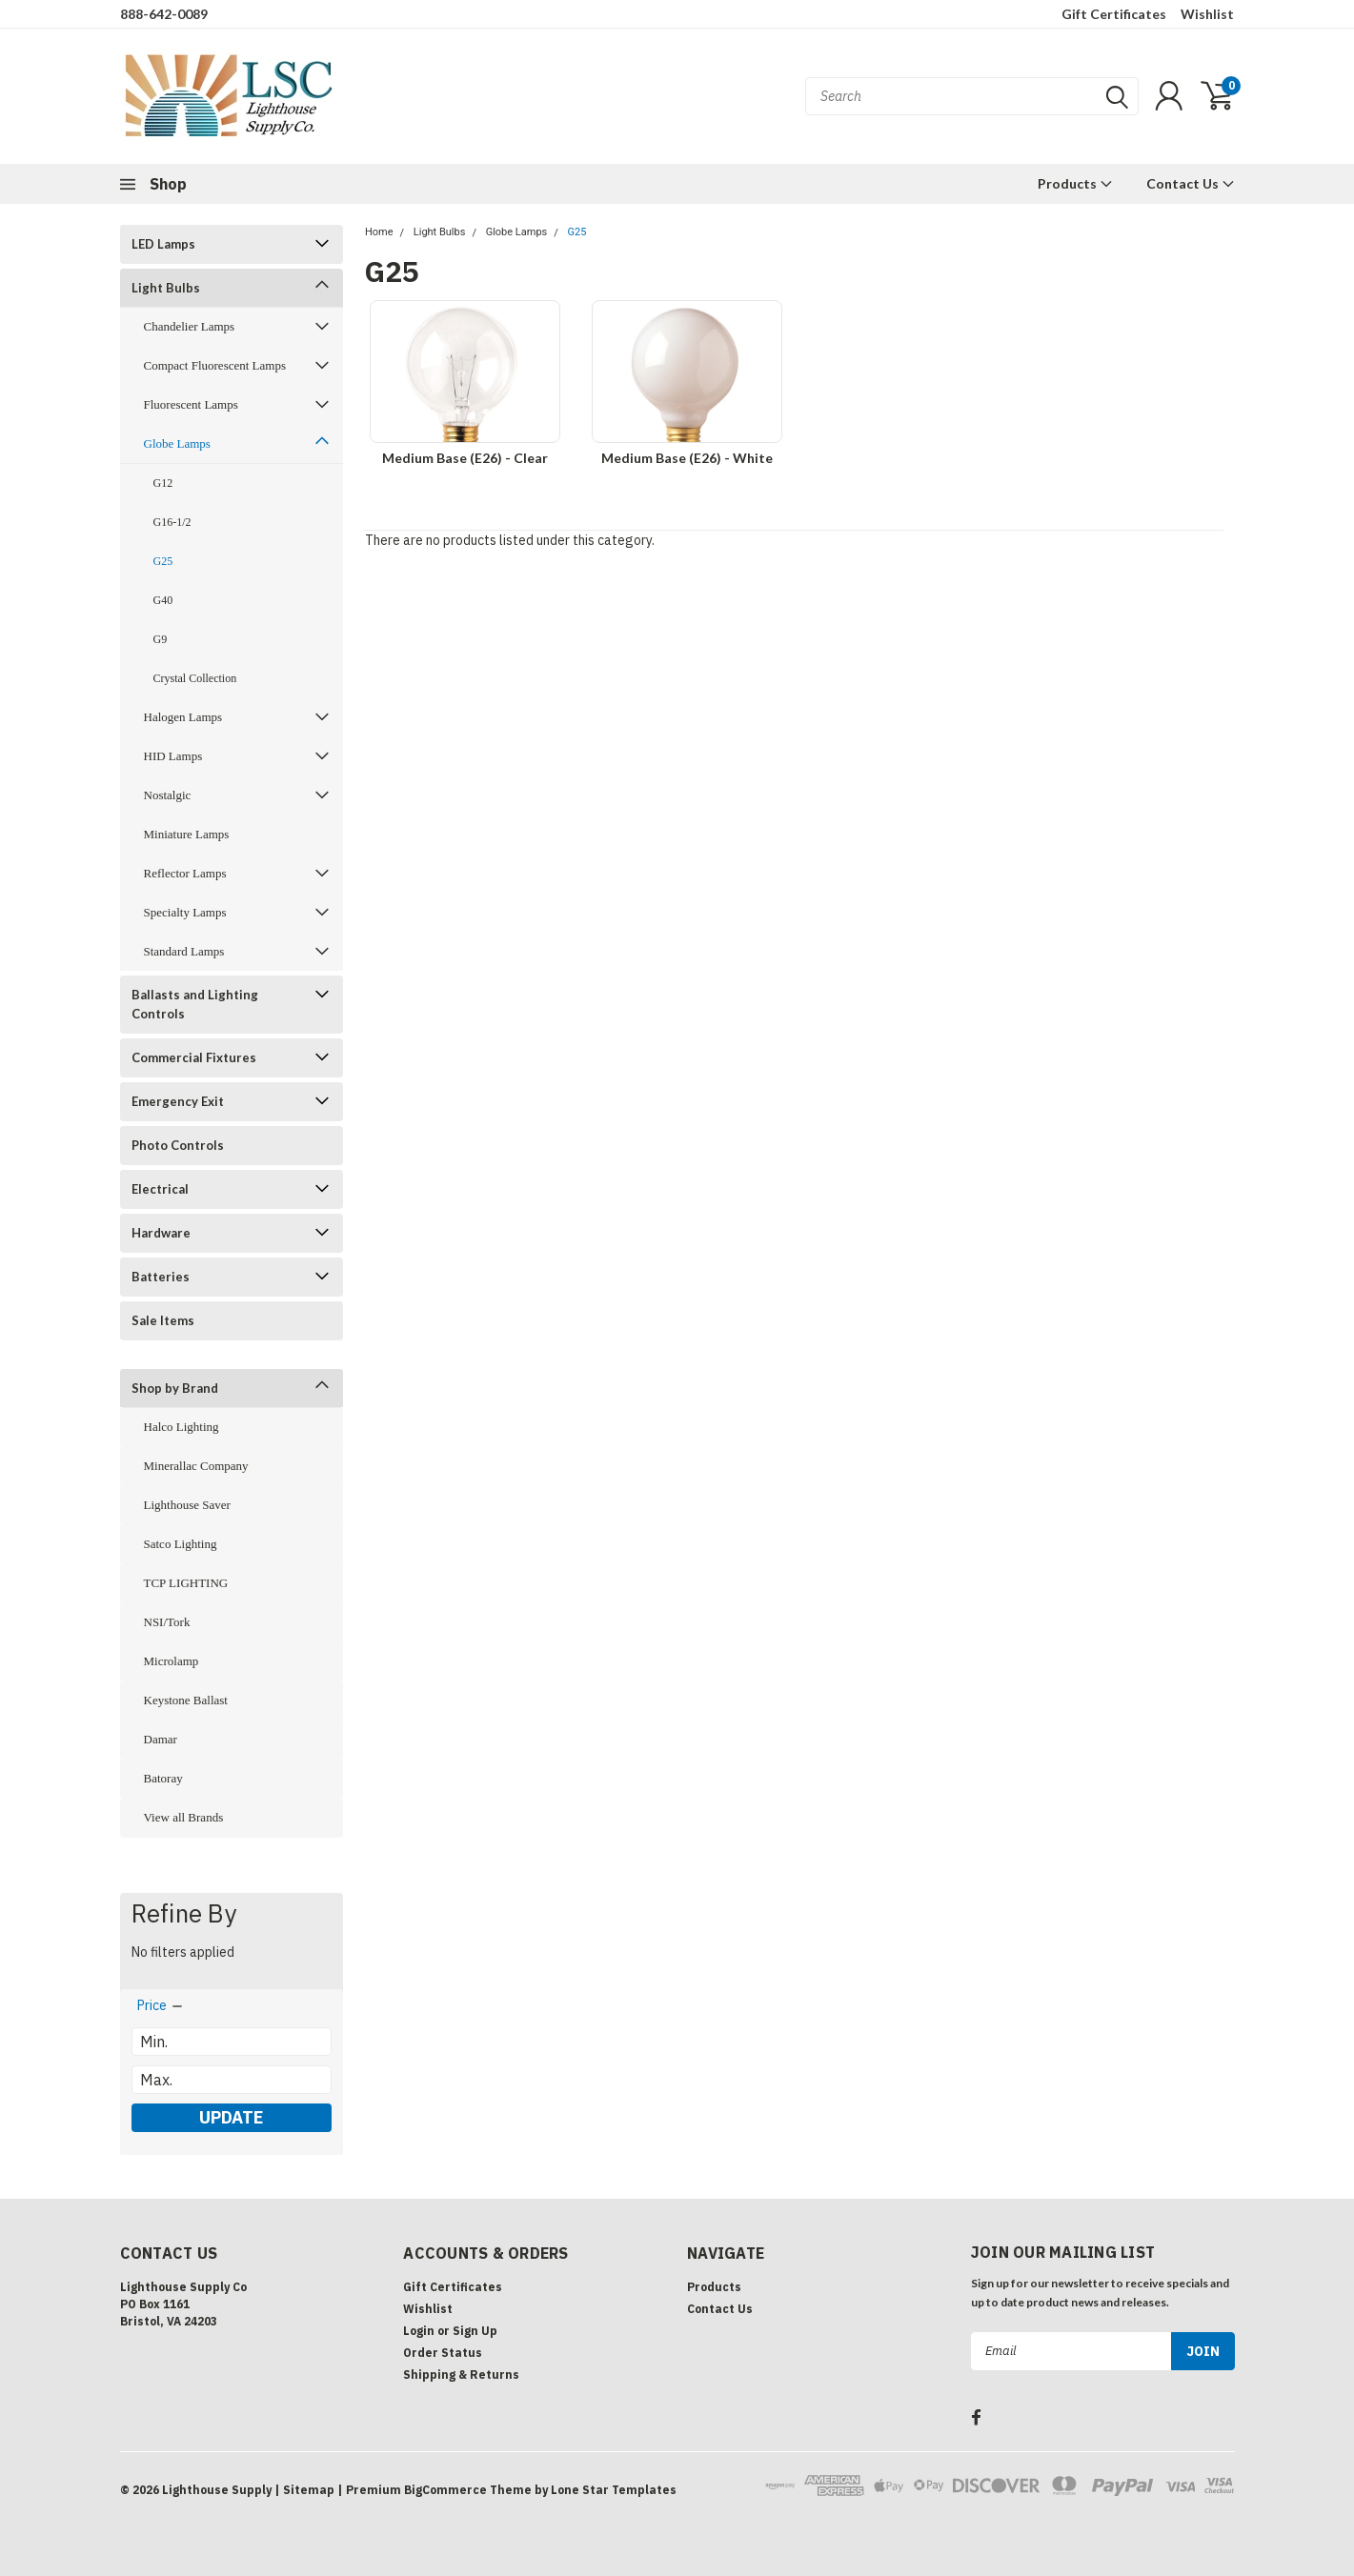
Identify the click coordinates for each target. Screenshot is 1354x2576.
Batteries (160, 1276)
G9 (160, 639)
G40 (163, 600)
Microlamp (171, 1661)
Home (379, 232)
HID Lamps (173, 756)
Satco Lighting (180, 1544)
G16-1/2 (172, 522)
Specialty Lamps (185, 912)
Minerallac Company (196, 1466)
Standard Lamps (184, 951)
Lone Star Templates (614, 2490)
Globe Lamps (177, 443)
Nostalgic (168, 795)
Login (418, 2331)
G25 (163, 561)
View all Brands (184, 1817)
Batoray (163, 1778)
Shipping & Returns (461, 2374)
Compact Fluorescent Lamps (215, 365)
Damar (160, 1739)
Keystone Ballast (186, 1700)
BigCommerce (445, 2490)
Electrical (160, 1189)
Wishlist (1207, 14)
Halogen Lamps (183, 717)
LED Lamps (163, 244)
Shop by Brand (174, 1388)
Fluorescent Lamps (191, 404)
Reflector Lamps (185, 873)
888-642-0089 (164, 14)
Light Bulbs (165, 287)
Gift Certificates (1113, 14)
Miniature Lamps (187, 834)
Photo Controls (177, 1145)
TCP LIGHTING (186, 1583)
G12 (163, 483)
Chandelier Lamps (189, 326)
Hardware (161, 1232)
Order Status (442, 2352)
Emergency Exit (177, 1101)
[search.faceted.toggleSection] (161, 2005)
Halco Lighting (181, 1426)
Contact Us (1190, 183)
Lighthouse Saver (187, 1505)
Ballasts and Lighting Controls (194, 1004)
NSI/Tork (167, 1622)
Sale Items (162, 1320)
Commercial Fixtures (193, 1057)
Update (231, 2117)
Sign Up (475, 2331)
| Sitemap (304, 2490)
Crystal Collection (195, 678)
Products (1075, 183)
